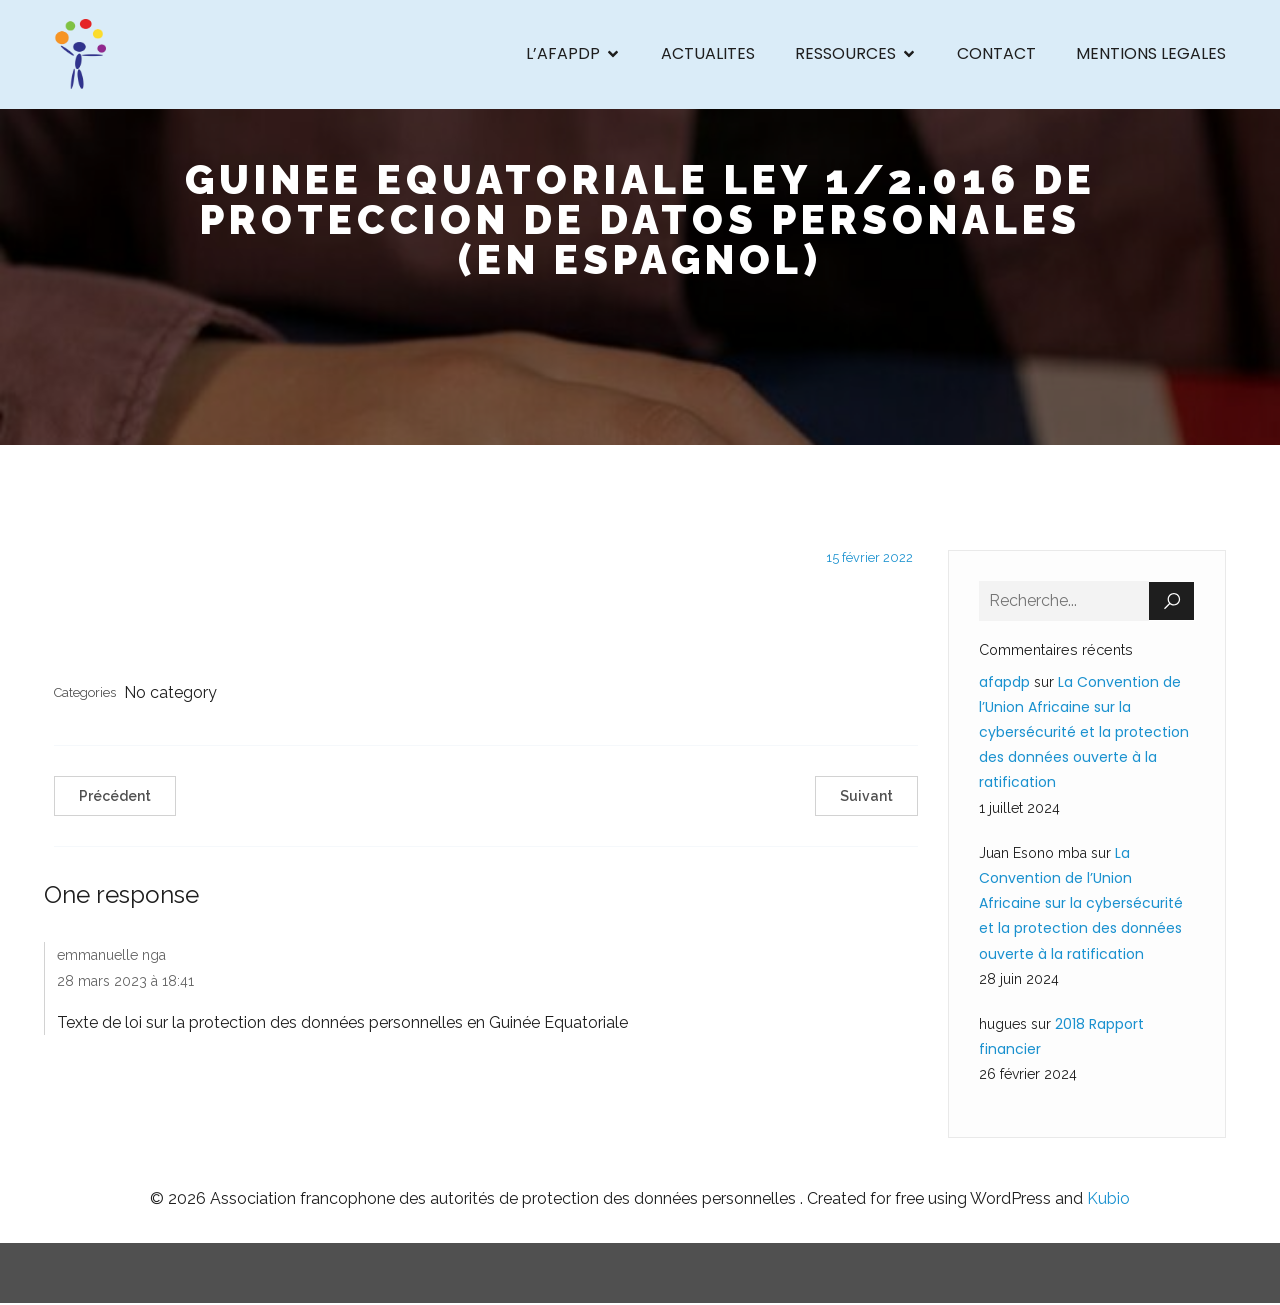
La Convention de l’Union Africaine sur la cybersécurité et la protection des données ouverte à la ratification (1084, 733)
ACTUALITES (708, 54)
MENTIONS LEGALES (1151, 54)
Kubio (1108, 1199)
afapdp (1004, 683)
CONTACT (996, 54)
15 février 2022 (869, 558)
